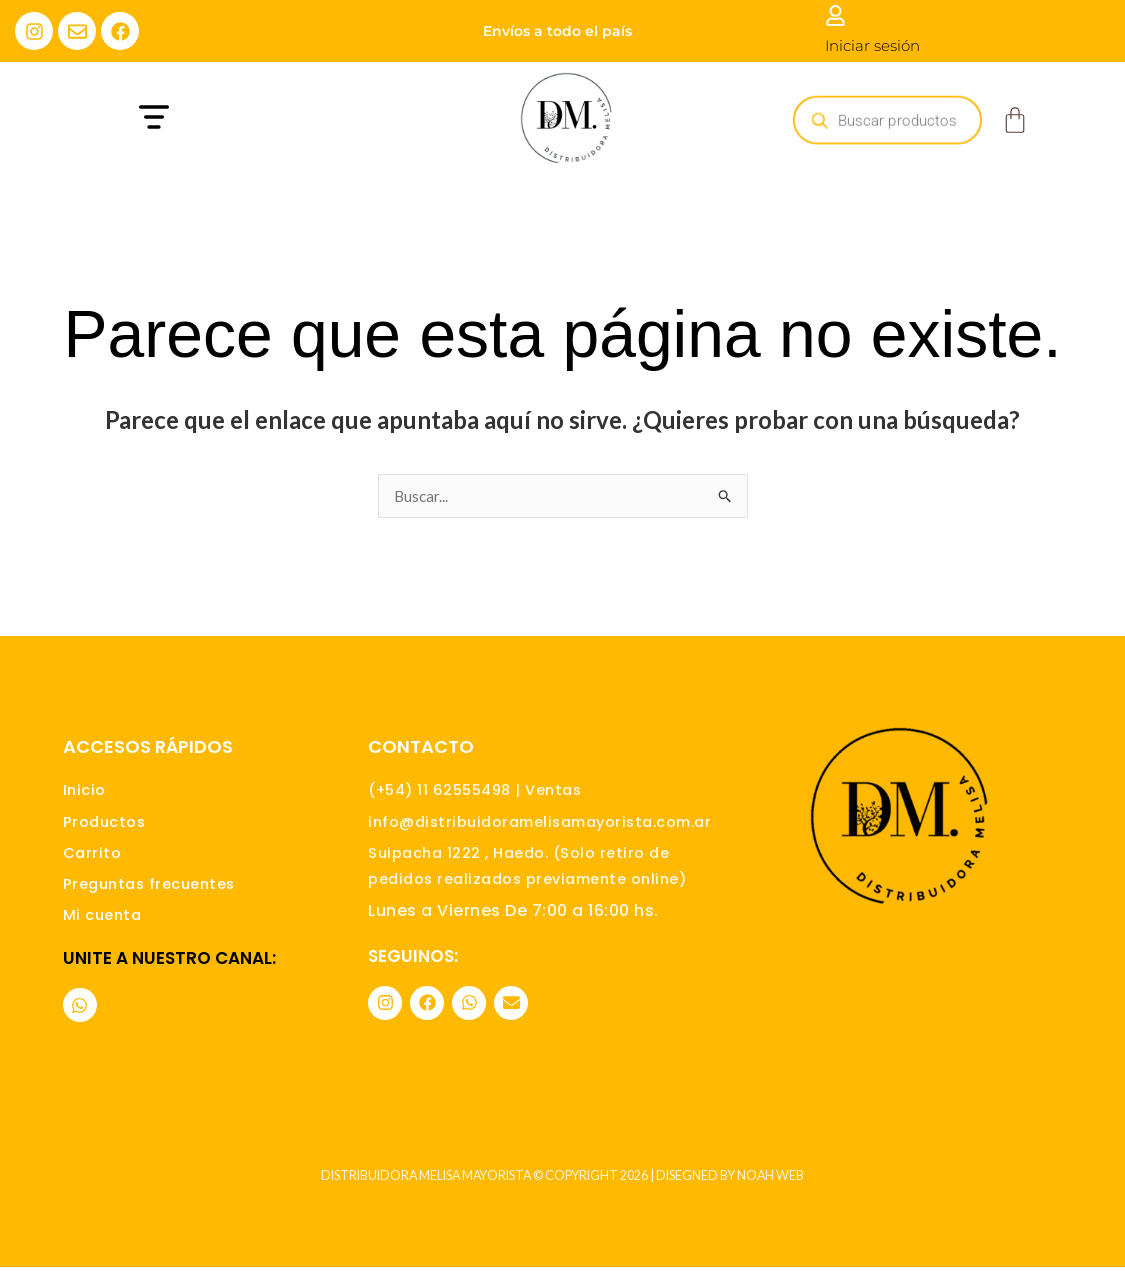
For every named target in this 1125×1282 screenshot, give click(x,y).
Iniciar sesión (872, 45)
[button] (251, 119)
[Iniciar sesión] (835, 15)
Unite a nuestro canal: (169, 972)
